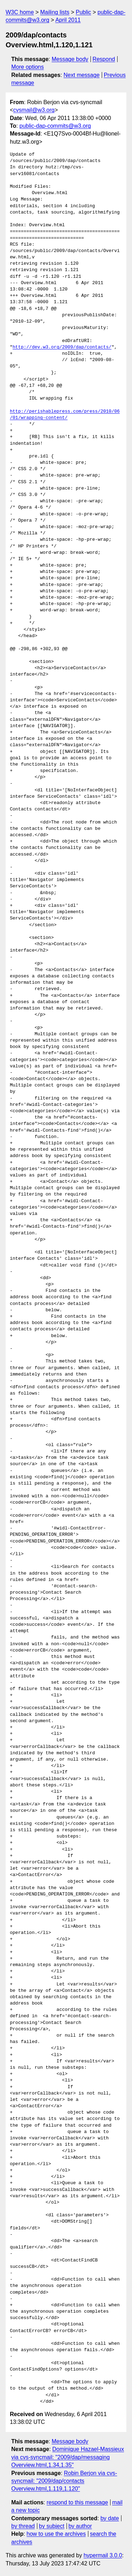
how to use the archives (56, 2534)
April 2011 (68, 20)
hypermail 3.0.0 (102, 2555)
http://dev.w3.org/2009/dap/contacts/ (62, 347)
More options (27, 67)
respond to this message (77, 2502)
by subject (51, 2526)
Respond (104, 59)
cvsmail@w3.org (34, 110)
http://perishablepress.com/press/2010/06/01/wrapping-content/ (65, 414)
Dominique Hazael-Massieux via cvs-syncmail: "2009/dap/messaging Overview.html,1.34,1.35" (67, 2457)
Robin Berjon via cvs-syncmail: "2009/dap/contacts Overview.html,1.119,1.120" (64, 2481)
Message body (70, 59)
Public (83, 12)
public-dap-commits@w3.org (55, 126)
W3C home (20, 12)
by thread (23, 2526)
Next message (82, 75)
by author (80, 2526)
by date (109, 2518)
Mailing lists (54, 12)
